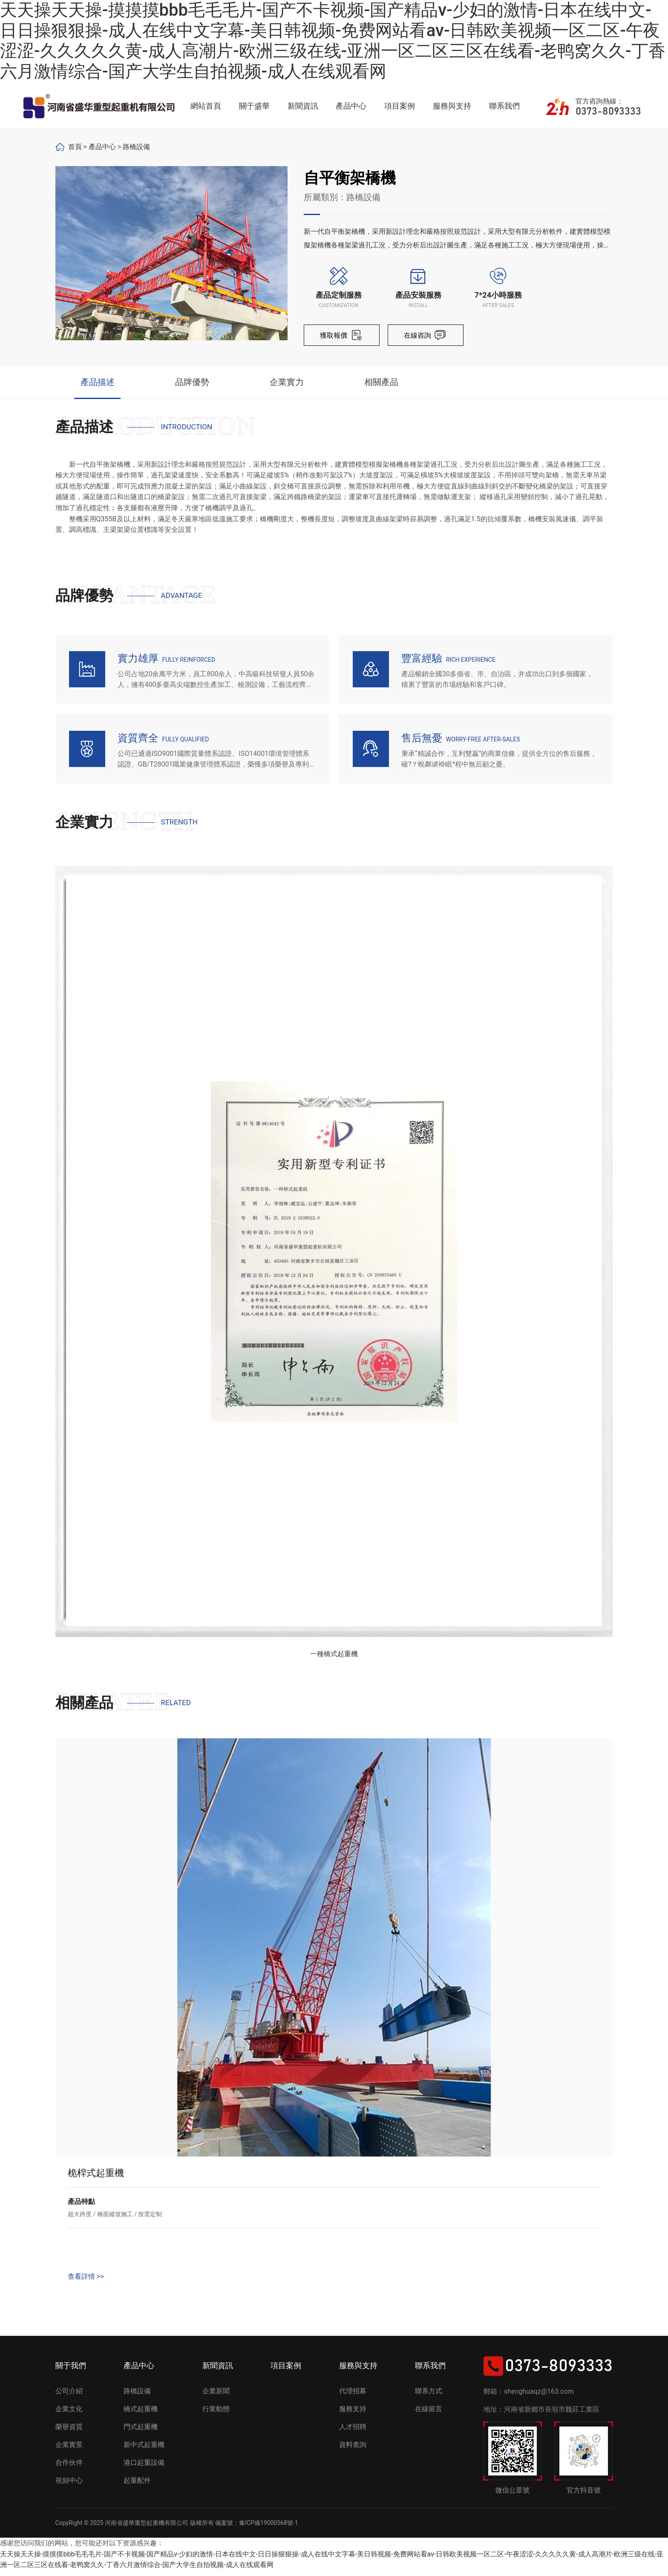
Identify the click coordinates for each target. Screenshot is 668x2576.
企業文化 (69, 2414)
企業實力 (287, 385)
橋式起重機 (141, 2414)
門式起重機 (141, 2432)
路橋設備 (136, 147)
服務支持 (352, 2414)
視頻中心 (69, 2486)
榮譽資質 (69, 2432)
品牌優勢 (192, 385)
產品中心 (351, 105)
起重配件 (137, 2486)
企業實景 (69, 2450)
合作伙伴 (69, 2468)
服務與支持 (452, 105)
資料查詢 (352, 2450)
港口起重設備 (144, 2468)
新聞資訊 (303, 105)
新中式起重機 (144, 2450)
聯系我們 (504, 105)
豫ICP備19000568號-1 (268, 2528)
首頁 (75, 147)
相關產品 (381, 385)
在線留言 (428, 2414)
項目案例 (399, 105)
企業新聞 (216, 2396)
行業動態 (216, 2414)
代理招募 (352, 2396)
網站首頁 (205, 105)
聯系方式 (428, 2396)
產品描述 (98, 385)
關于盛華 (254, 105)
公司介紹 (69, 2396)
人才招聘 (352, 2432)
